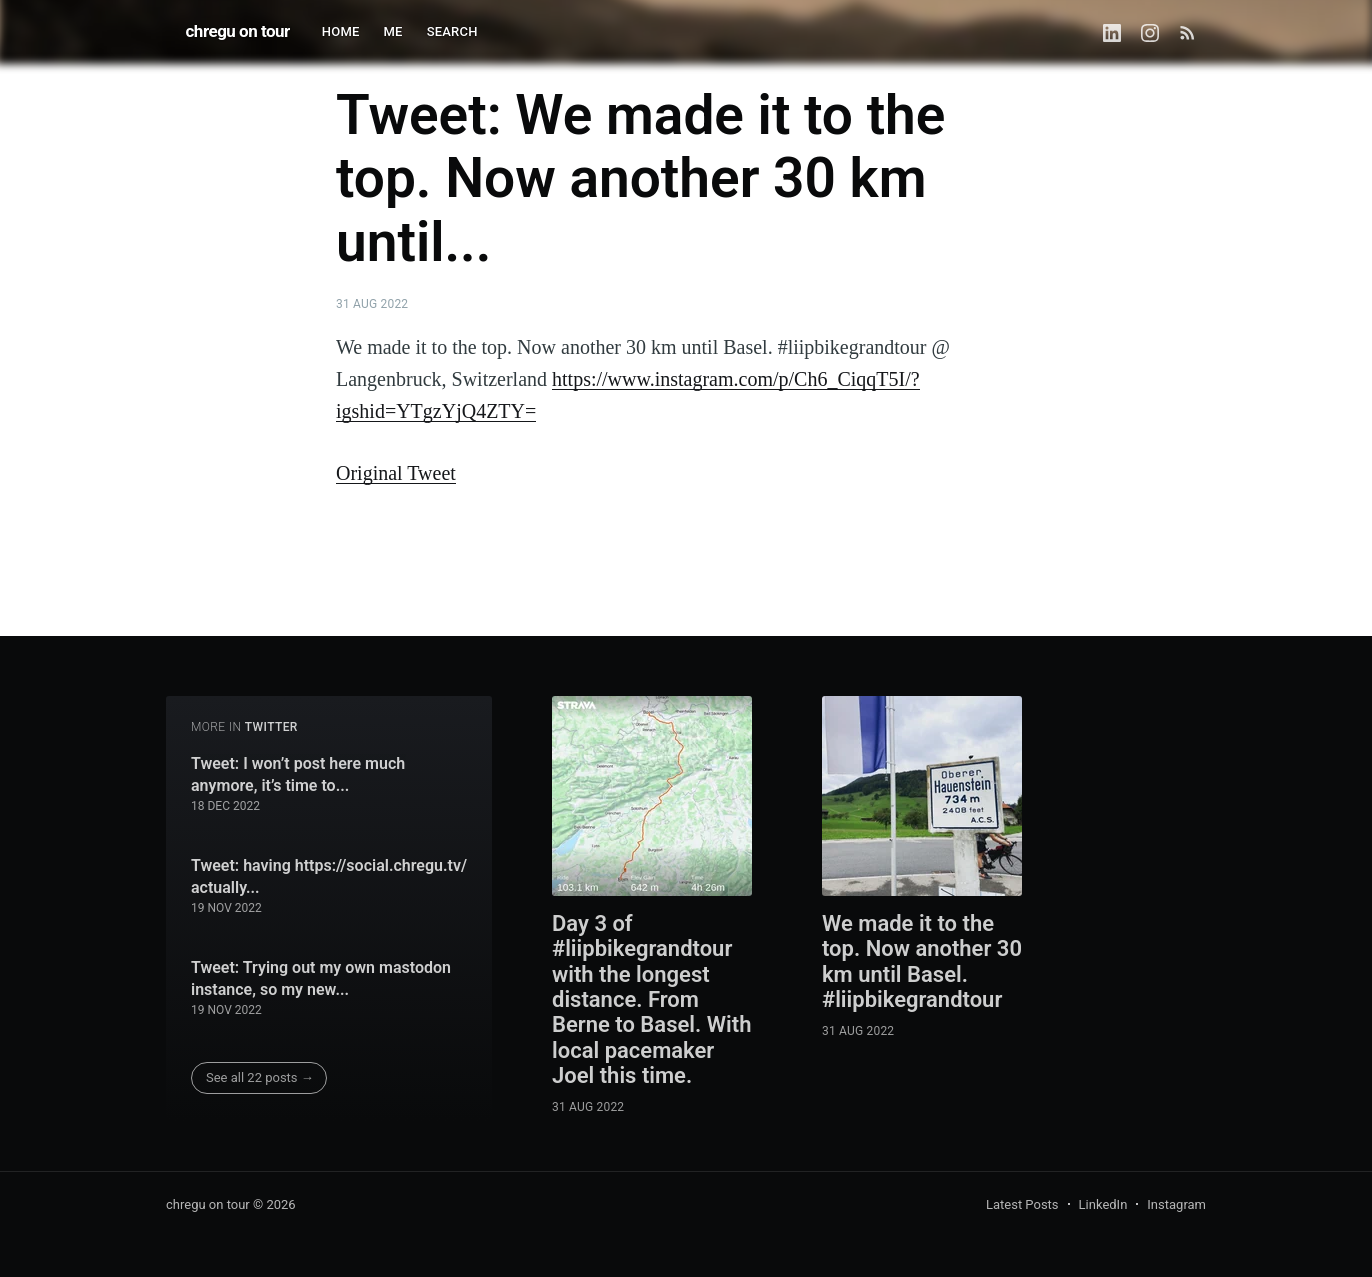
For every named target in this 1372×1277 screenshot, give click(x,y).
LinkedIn (1103, 1204)
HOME (341, 31)
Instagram (1176, 1204)
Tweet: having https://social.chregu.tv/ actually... (329, 876)
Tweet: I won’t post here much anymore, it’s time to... (298, 774)
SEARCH (452, 31)
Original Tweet (396, 473)
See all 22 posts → (260, 1077)
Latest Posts (1022, 1204)
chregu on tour (238, 31)
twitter (271, 727)
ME (393, 31)
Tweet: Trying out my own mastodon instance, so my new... (321, 978)
